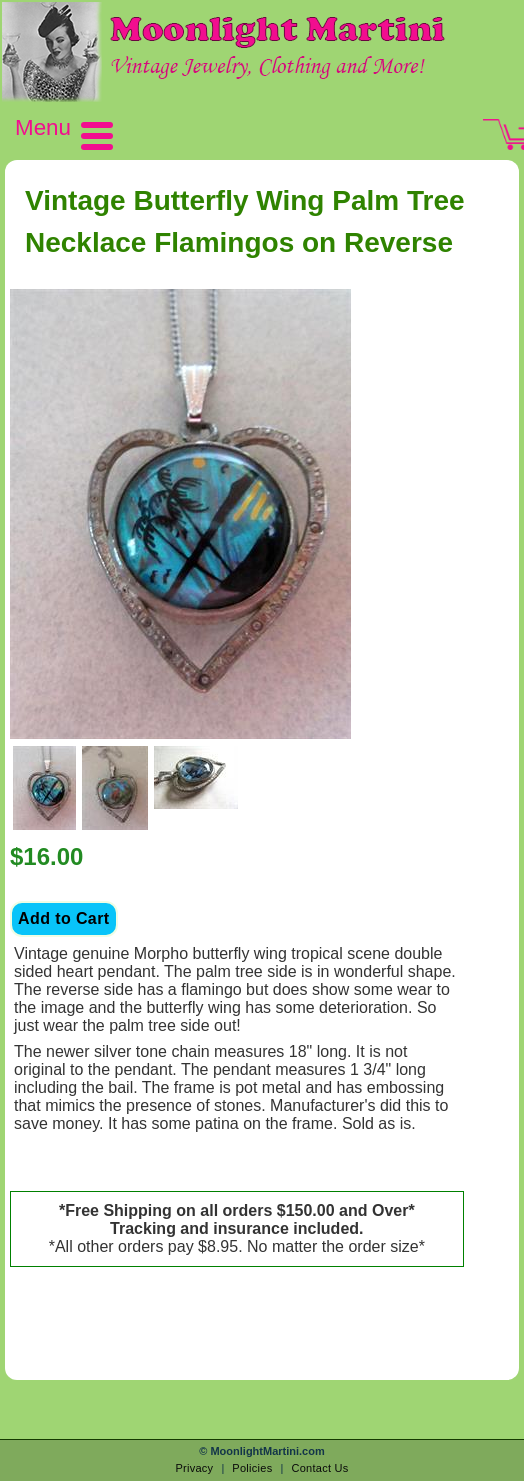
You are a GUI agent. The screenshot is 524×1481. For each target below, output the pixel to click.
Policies (252, 1468)
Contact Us (319, 1468)
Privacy (194, 1468)
